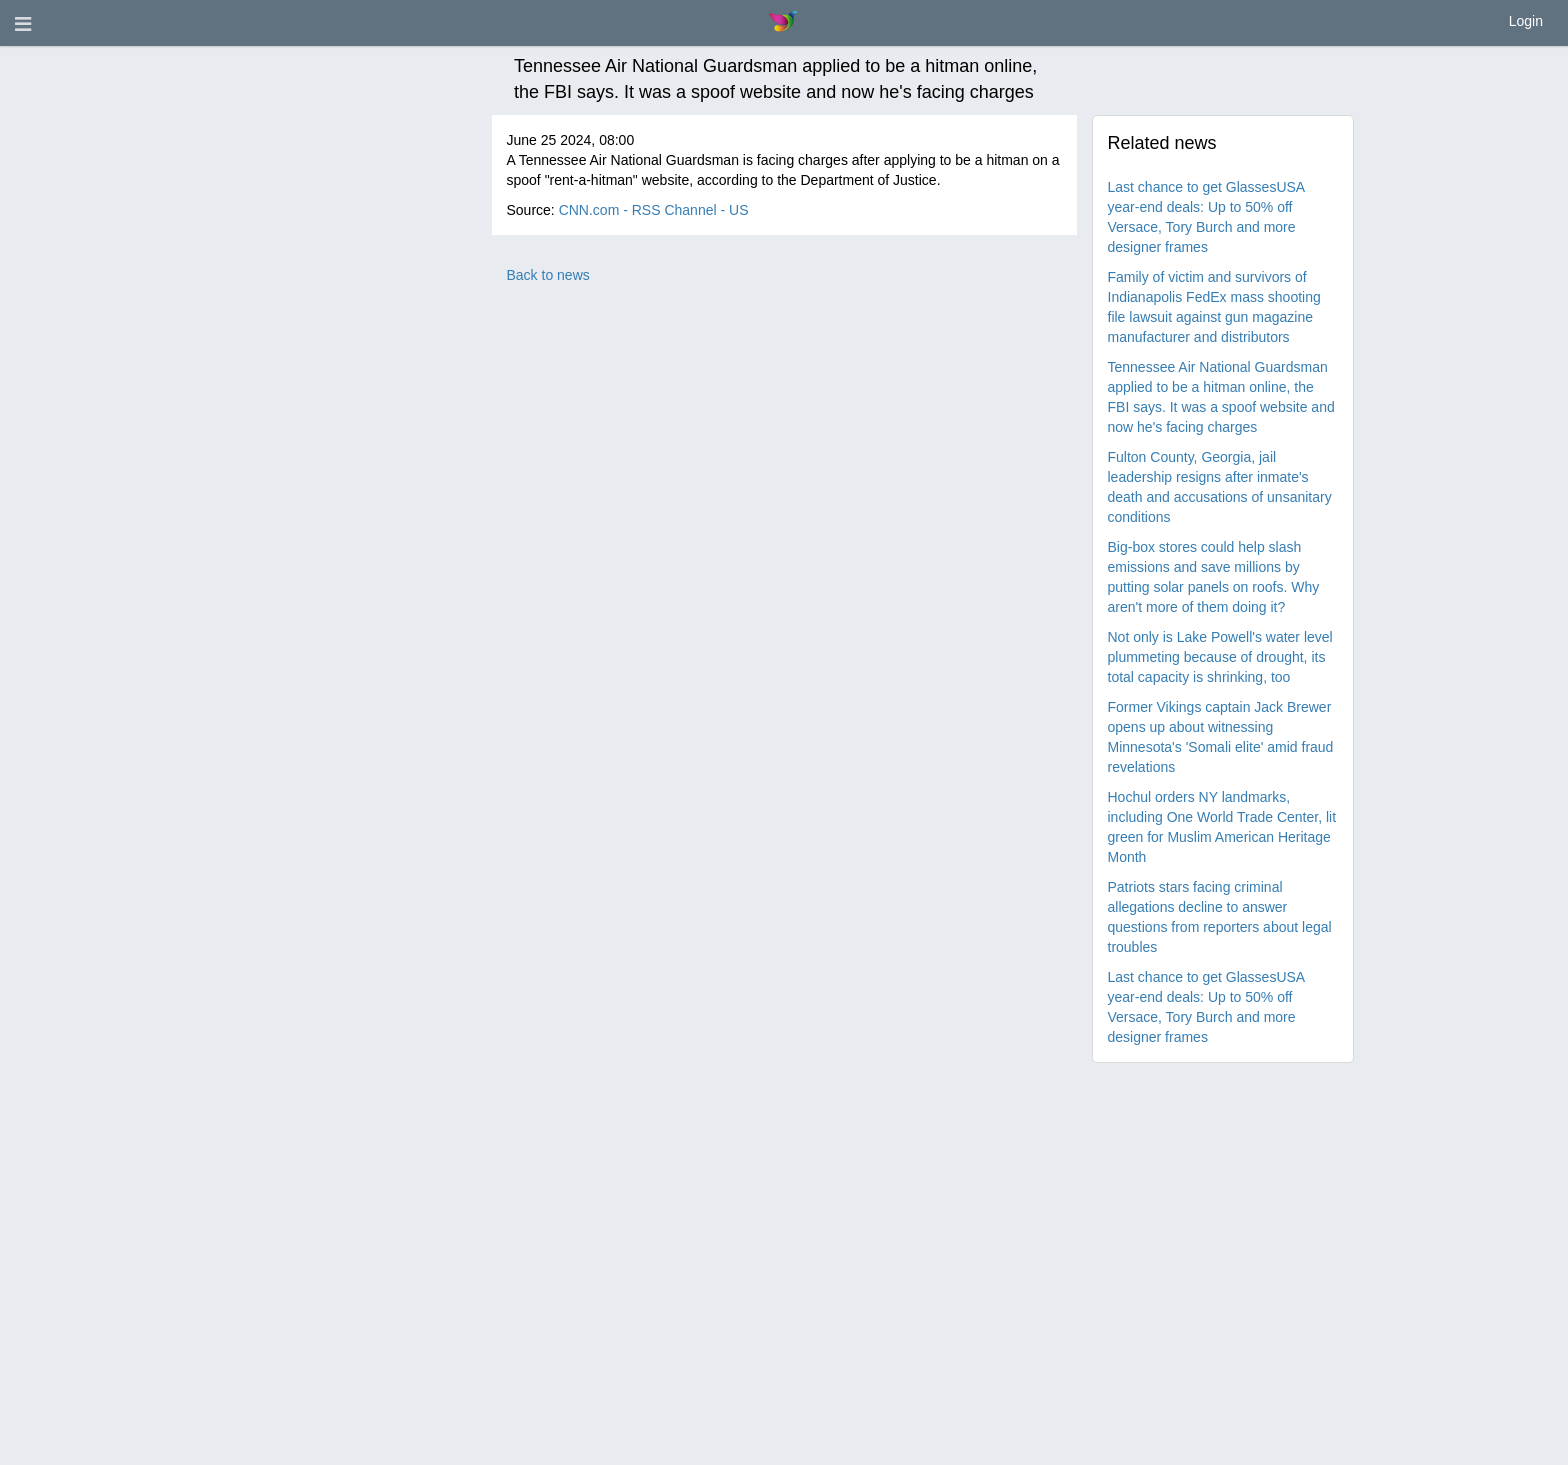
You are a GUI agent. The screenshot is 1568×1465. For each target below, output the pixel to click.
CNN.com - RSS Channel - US (654, 210)
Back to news (548, 275)
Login (1526, 21)
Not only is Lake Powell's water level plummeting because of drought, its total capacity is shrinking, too (1220, 657)
